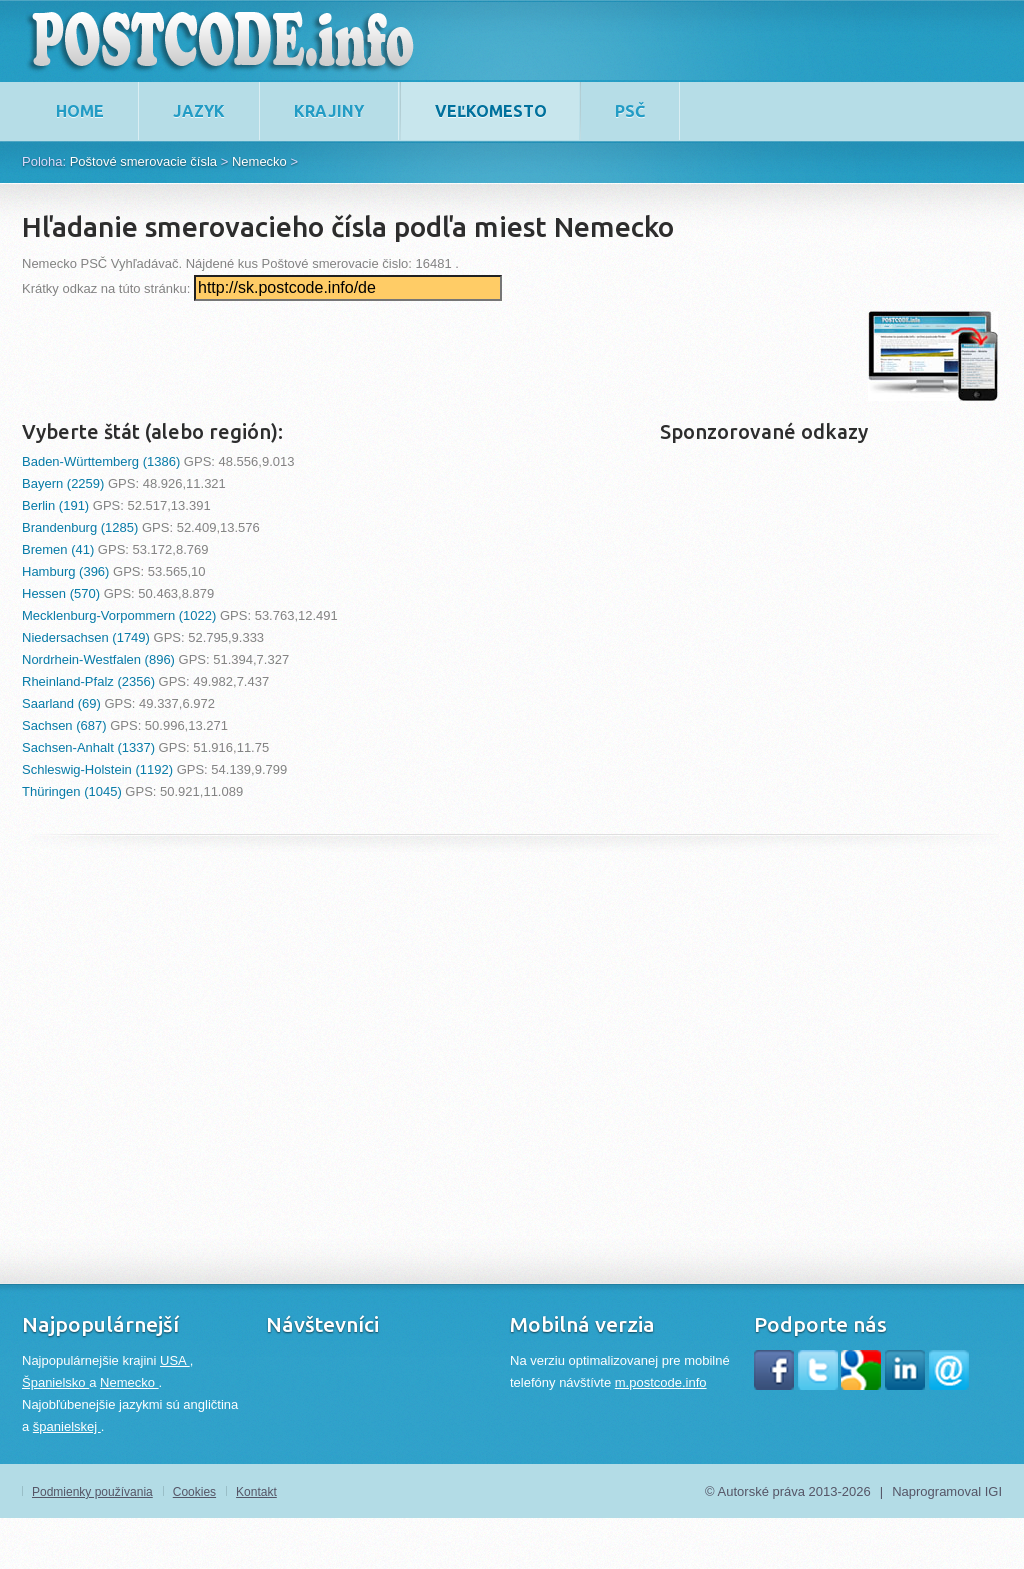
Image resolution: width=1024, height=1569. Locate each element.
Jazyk (199, 111)
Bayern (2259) (63, 483)
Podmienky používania (92, 1492)
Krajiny (329, 111)
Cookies (194, 1492)
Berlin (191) (55, 505)
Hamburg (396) (65, 571)
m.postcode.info (661, 1382)
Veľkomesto (491, 111)
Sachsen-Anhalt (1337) (88, 747)
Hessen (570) (61, 593)
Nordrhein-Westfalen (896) (98, 659)
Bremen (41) (58, 549)
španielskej (67, 1426)
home (80, 111)
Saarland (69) (61, 703)
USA (175, 1360)
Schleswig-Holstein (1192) (97, 769)
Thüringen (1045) (72, 791)
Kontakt (256, 1492)
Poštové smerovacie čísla (143, 161)
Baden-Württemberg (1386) (101, 461)
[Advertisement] (386, 356)
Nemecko (259, 161)
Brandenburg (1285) (80, 527)
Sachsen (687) (64, 725)
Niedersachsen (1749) (86, 637)
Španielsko (55, 1382)
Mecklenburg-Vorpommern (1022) (119, 615)
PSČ (630, 111)
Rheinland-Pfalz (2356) (88, 681)
